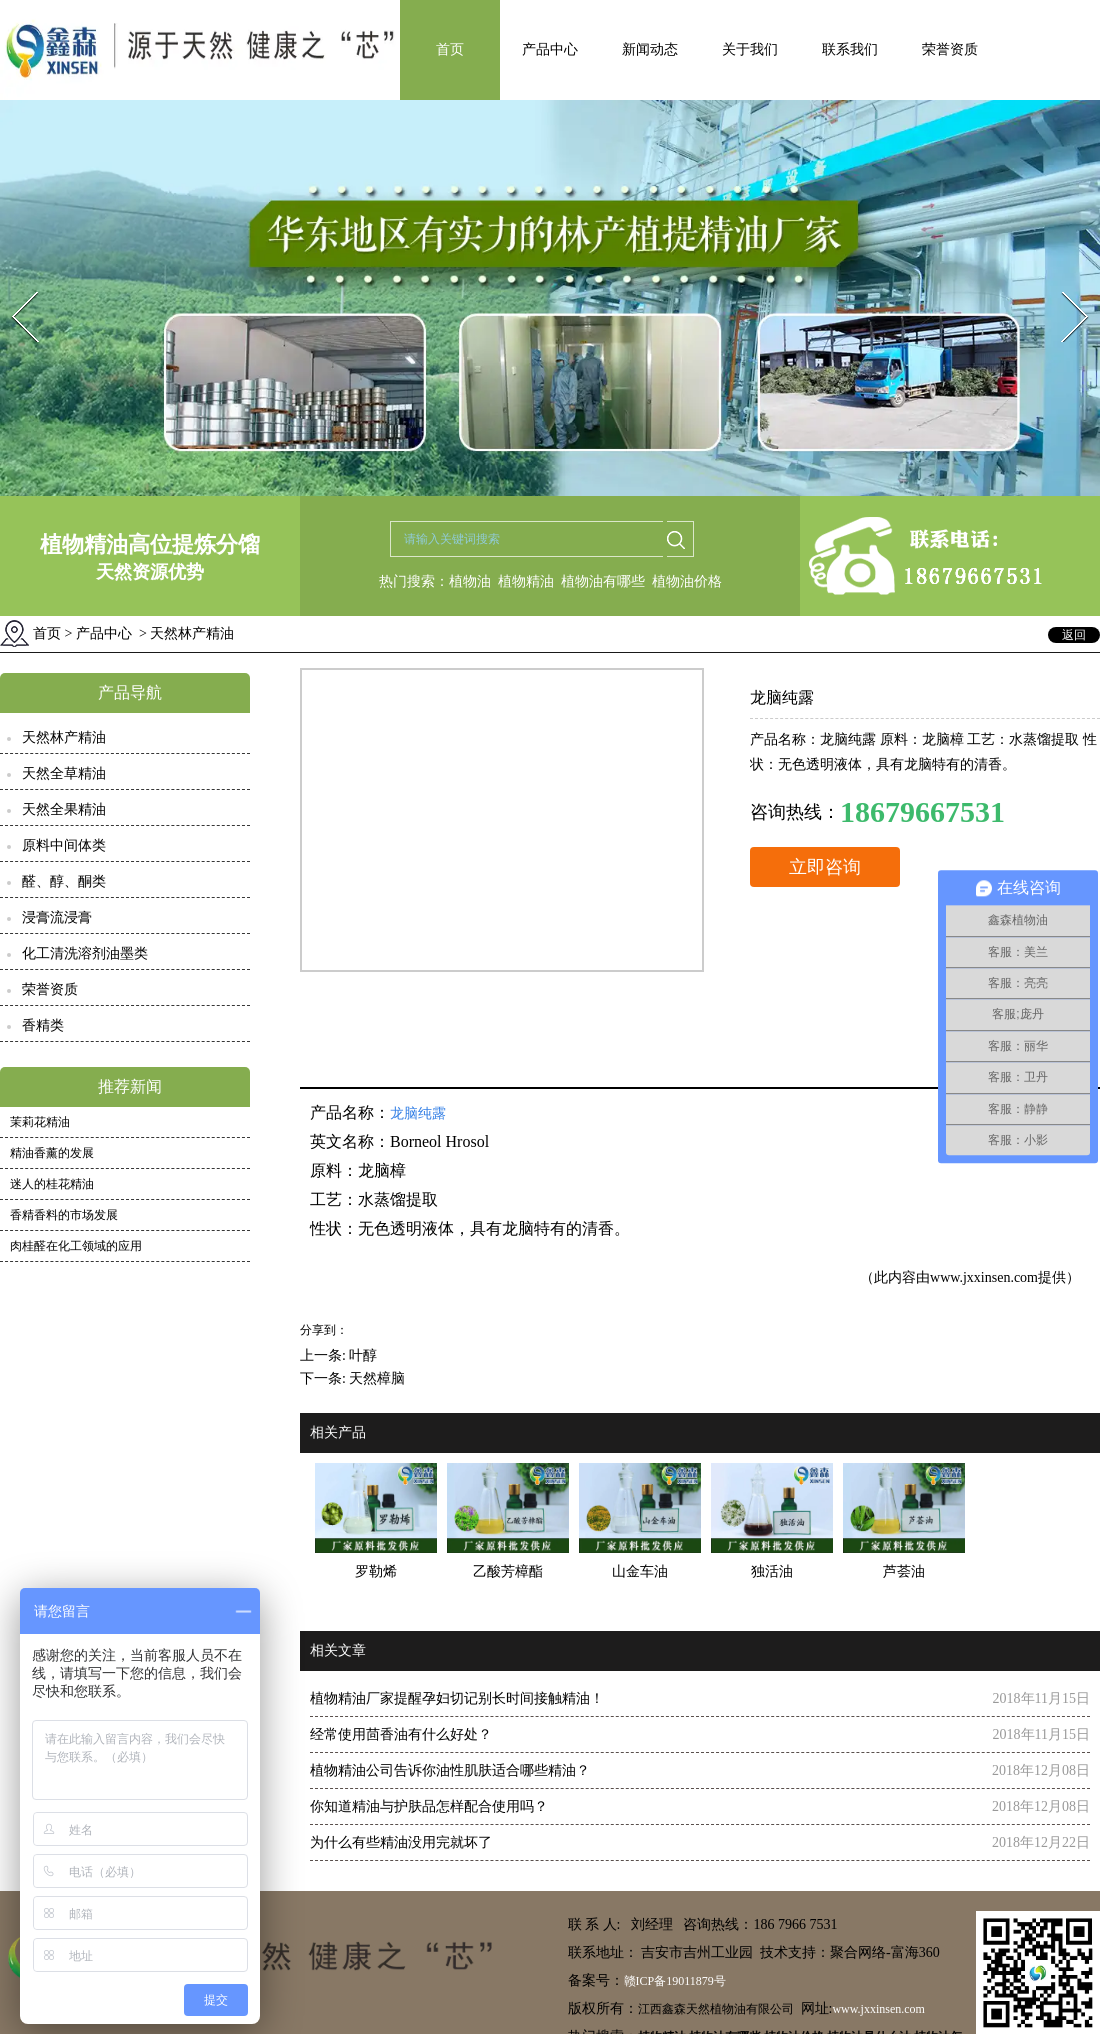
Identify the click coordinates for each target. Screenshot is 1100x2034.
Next (1063, 285)
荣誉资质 (950, 49)
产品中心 (550, 49)
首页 (450, 49)
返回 (1074, 635)
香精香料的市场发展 (64, 1215)
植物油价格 (687, 581)
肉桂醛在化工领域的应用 (76, 1246)
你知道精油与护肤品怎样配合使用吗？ (429, 1806)
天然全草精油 (64, 773)
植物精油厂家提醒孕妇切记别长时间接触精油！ (457, 1698)
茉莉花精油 (40, 1122)
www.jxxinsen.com (984, 1277)
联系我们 (850, 49)
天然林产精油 (64, 737)
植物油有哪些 (603, 581)
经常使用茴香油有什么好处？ (401, 1734)
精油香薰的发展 (52, 1153)
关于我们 (750, 49)
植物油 (470, 581)
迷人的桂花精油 (52, 1184)
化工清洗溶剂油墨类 (85, 953)
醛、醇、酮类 (64, 881)
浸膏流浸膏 (57, 917)
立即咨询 (825, 867)
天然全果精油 (64, 809)
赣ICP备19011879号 (675, 1981)
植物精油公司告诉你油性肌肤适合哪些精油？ (450, 1770)
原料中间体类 (64, 845)
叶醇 (363, 1355)
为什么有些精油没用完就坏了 (401, 1842)
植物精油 (526, 581)
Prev (13, 285)
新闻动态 (650, 49)
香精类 (43, 1025)
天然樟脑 (377, 1378)
